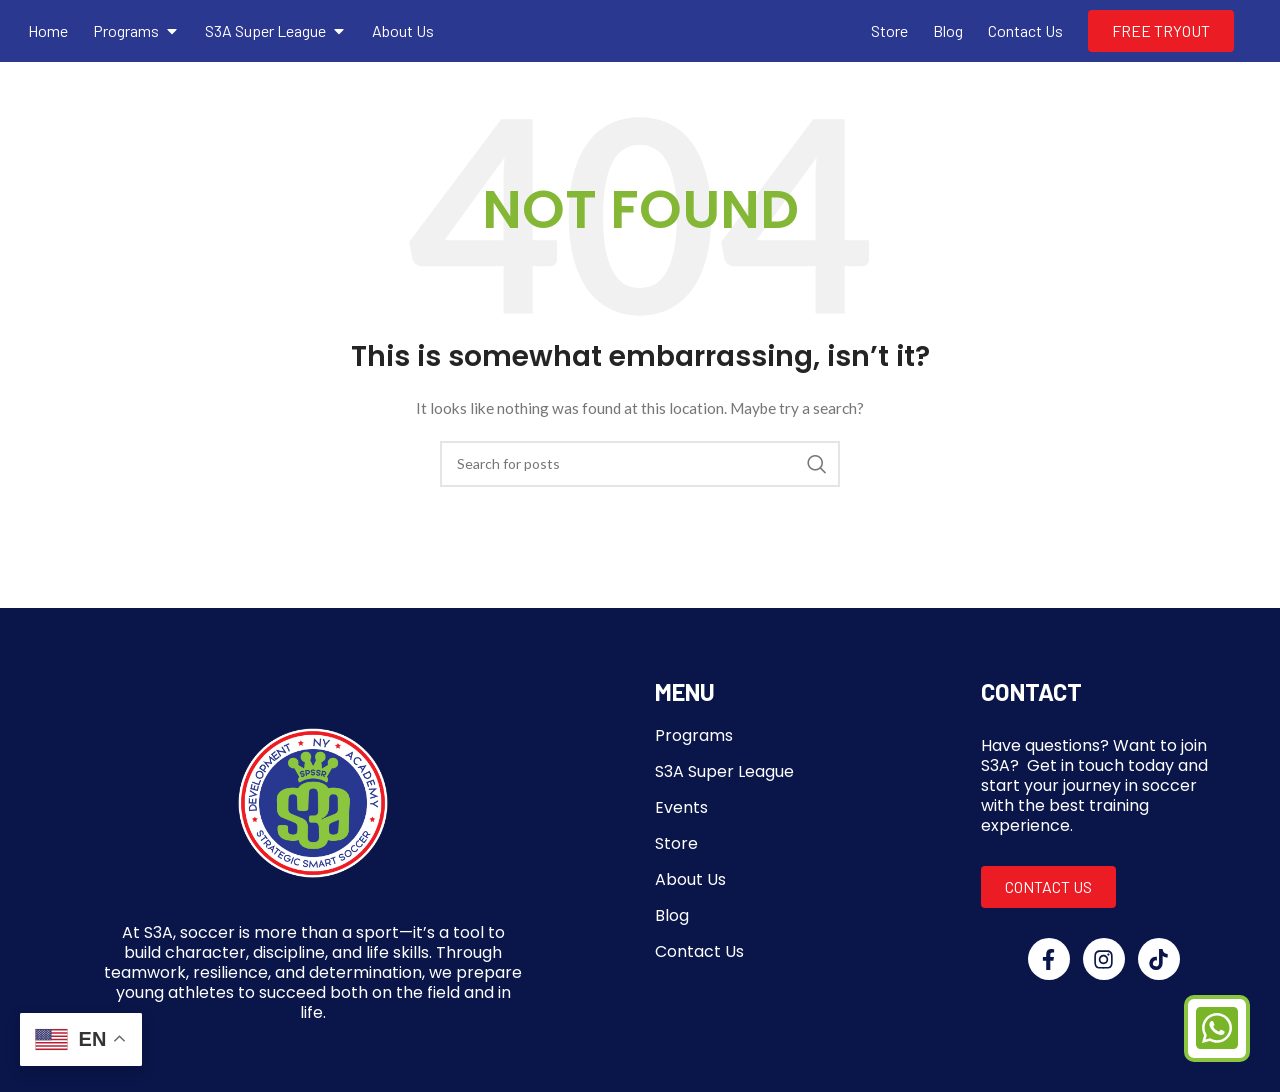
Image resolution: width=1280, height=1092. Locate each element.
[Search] (640, 464)
